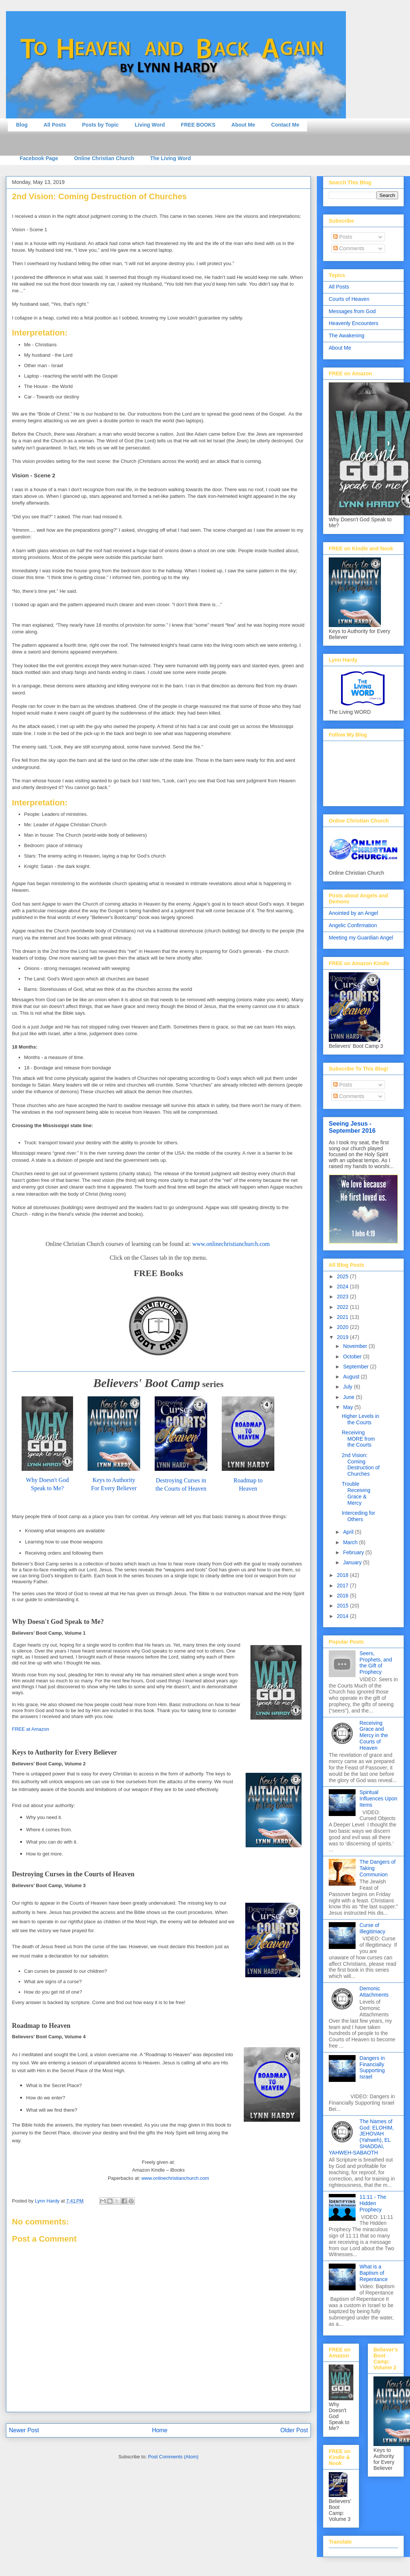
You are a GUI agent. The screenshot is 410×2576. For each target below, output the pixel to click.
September (356, 1367)
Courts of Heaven (349, 299)
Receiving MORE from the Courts (358, 1438)
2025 (343, 1276)
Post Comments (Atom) (173, 2456)
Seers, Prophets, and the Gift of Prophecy (376, 1662)
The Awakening (346, 335)
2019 (343, 1337)
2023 (343, 1297)
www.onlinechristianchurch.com (231, 1244)
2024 (343, 1286)
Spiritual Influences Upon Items (378, 1798)
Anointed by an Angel (353, 913)
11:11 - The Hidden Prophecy (373, 2203)
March (351, 1542)
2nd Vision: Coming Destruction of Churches (360, 1464)
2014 (343, 1616)
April (349, 1532)
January (353, 1562)
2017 (343, 1585)
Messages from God (352, 311)
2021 (343, 1317)
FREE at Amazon (30, 1729)
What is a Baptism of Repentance (374, 2273)
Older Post (294, 2430)
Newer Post (24, 2430)
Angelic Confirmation (353, 925)
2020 (343, 1327)
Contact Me (285, 125)
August (351, 1377)
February (354, 1552)
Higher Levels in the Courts (360, 1419)
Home (160, 2430)
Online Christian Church (104, 158)
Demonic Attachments (374, 1991)
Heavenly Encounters (353, 323)
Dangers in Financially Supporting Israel (372, 2067)
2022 (343, 1307)
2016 (343, 1596)
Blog (22, 125)
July (348, 1387)
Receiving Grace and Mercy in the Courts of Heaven (374, 1735)
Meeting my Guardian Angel (361, 938)
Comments (349, 248)
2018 (343, 1575)
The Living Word (170, 158)
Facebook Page (39, 158)
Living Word (150, 125)
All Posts (55, 125)
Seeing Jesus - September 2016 (352, 1127)
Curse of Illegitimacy (372, 1928)
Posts (342, 237)
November (355, 1346)
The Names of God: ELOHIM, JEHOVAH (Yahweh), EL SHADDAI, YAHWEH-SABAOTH (361, 2137)
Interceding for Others (358, 1516)
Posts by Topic (100, 125)
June (349, 1397)
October (353, 1356)
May (348, 1407)
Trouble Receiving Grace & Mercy (356, 1493)
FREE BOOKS (198, 125)
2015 (343, 1606)
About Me (243, 125)
